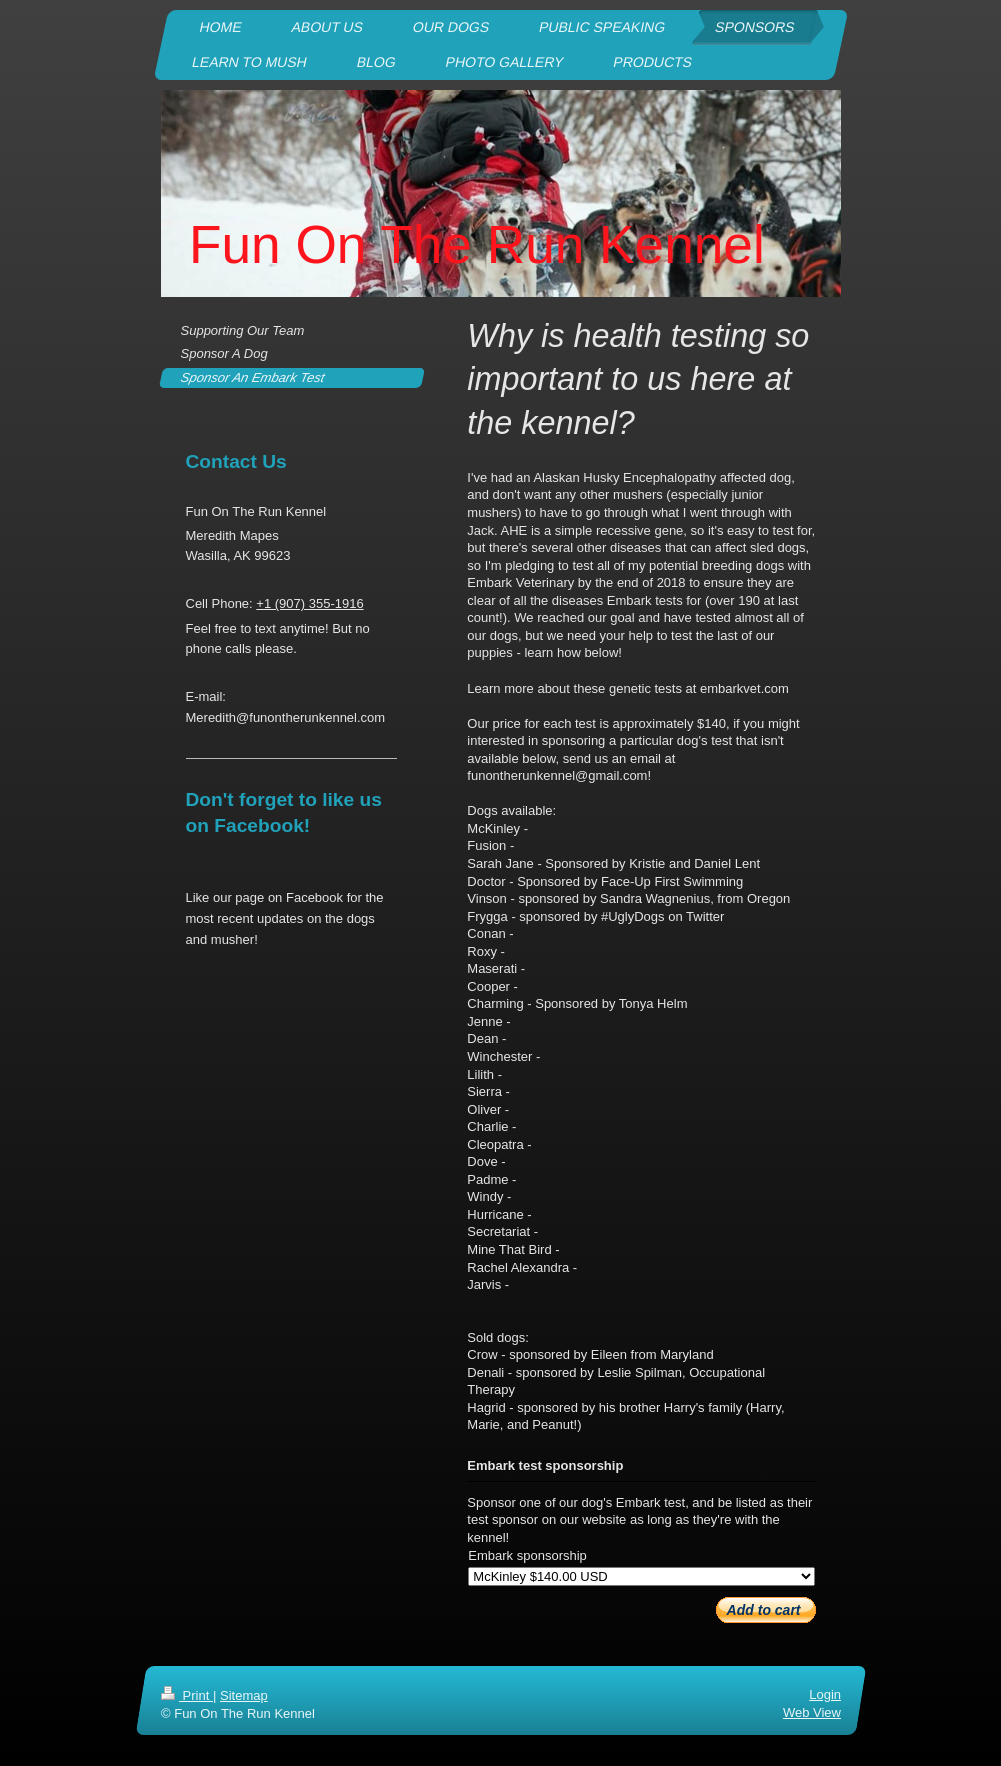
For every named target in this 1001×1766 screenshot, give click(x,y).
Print (187, 1695)
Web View (811, 1712)
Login (825, 1694)
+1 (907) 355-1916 (309, 603)
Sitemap (243, 1695)
